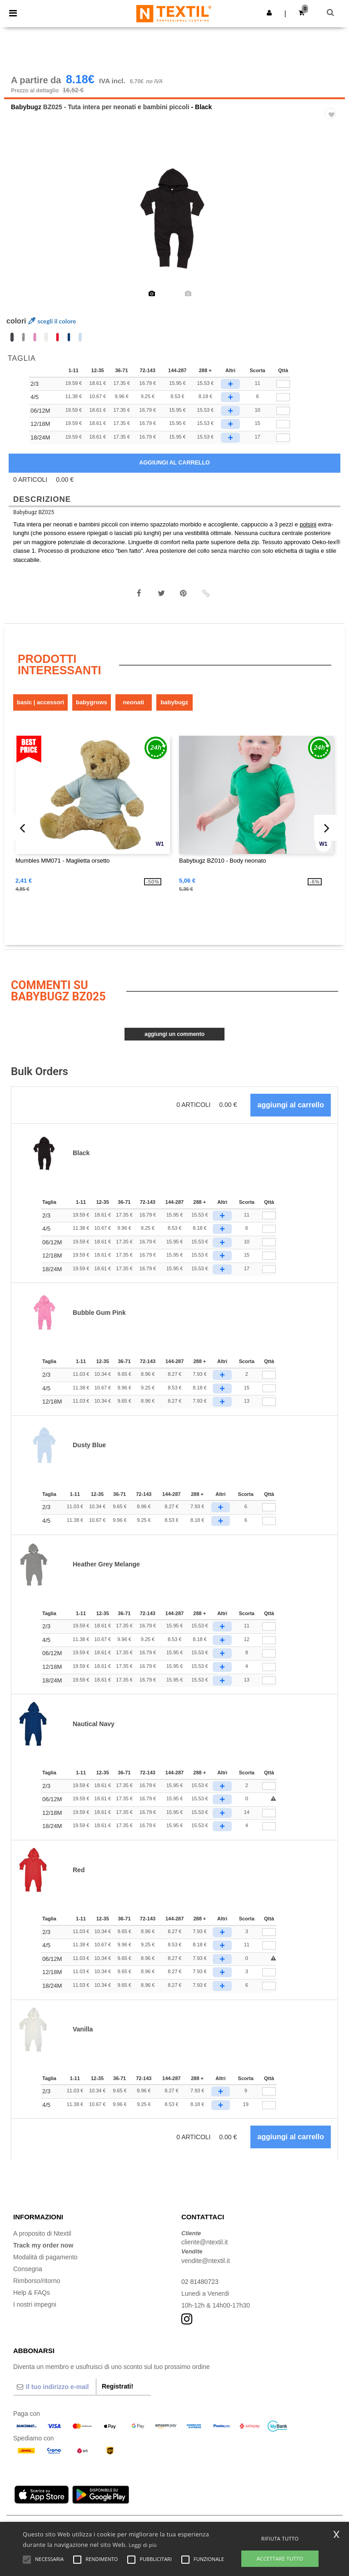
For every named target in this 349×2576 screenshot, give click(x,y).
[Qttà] (269, 1216)
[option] (174, 218)
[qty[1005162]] (283, 411)
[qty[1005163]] (283, 424)
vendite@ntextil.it (205, 2260)
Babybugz (26, 107)
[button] (269, 12)
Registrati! (117, 2386)
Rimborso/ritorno (36, 2280)
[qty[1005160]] (283, 384)
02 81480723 (200, 2281)
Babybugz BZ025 (33, 512)
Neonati (133, 702)
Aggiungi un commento (174, 1034)
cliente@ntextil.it (204, 2242)
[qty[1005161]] (283, 397)
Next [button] (331, 224)
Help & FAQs (31, 2292)
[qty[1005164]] (283, 438)
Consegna (27, 2269)
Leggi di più (143, 2544)
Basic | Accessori (40, 702)
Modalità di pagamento (45, 2257)
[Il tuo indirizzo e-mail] (54, 2387)
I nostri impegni (34, 2304)
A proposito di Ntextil (42, 2233)
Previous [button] (23, 224)
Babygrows (91, 702)
